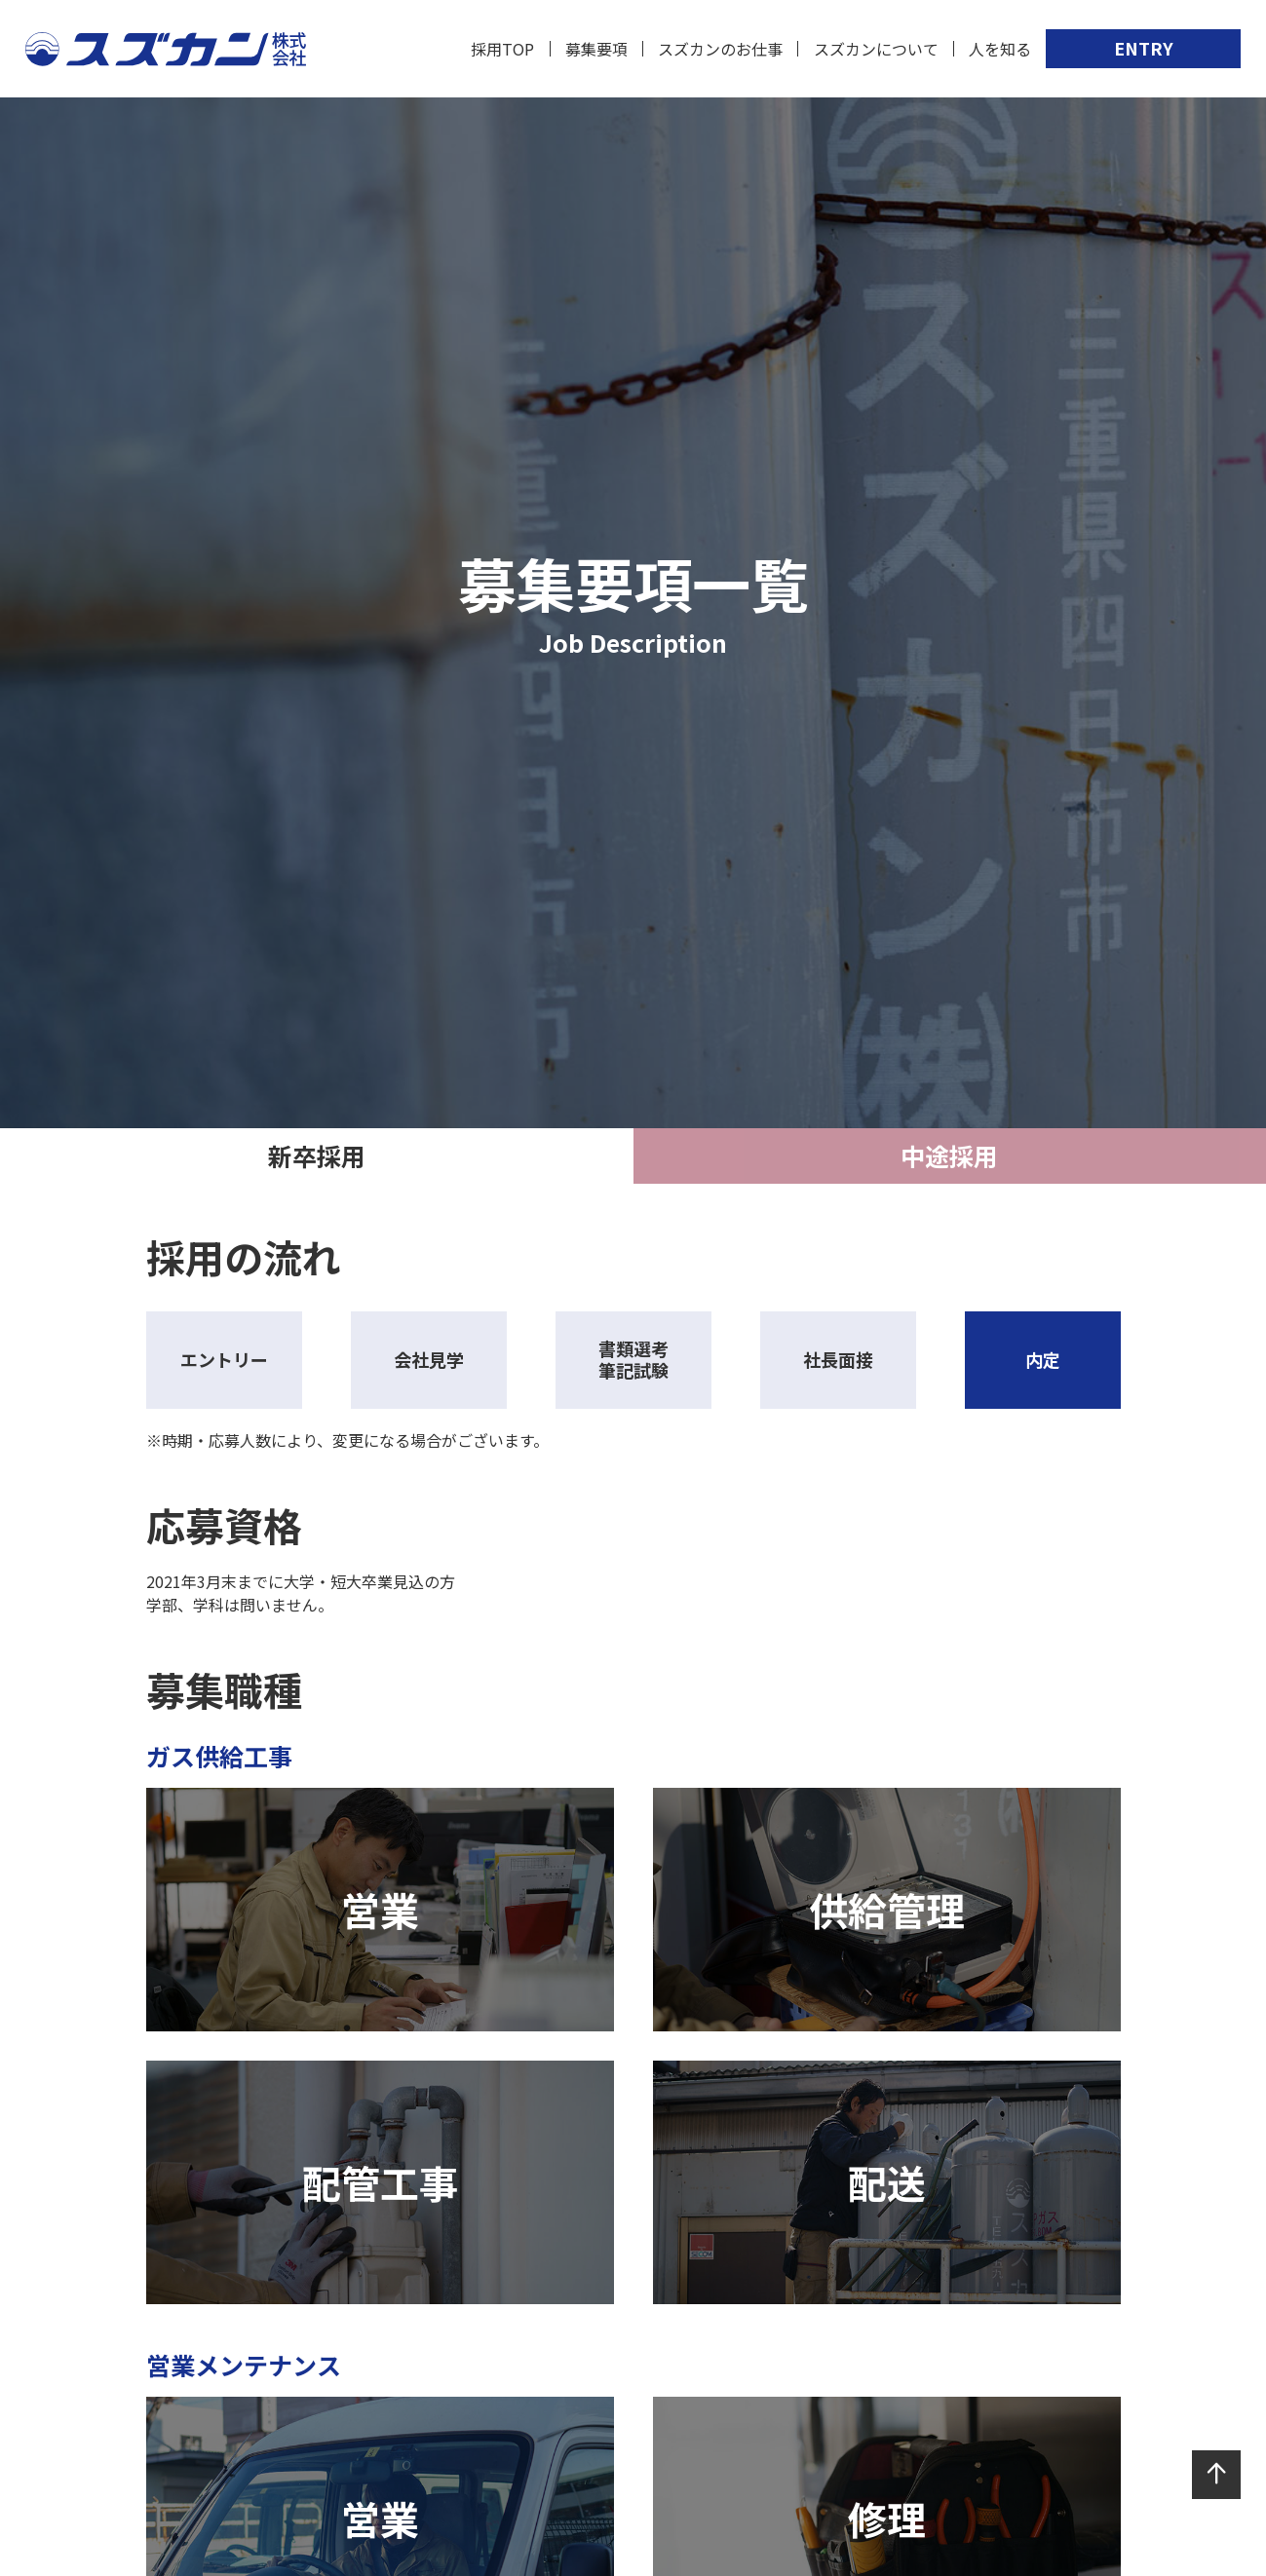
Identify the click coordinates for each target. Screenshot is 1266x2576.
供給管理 (887, 1909)
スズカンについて (876, 48)
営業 (380, 1909)
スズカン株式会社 (165, 49)
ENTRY (1143, 47)
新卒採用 (316, 1155)
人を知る (1000, 48)
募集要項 (596, 48)
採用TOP (502, 48)
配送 (887, 2182)
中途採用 (949, 1155)
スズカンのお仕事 (720, 48)
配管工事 (380, 2182)
